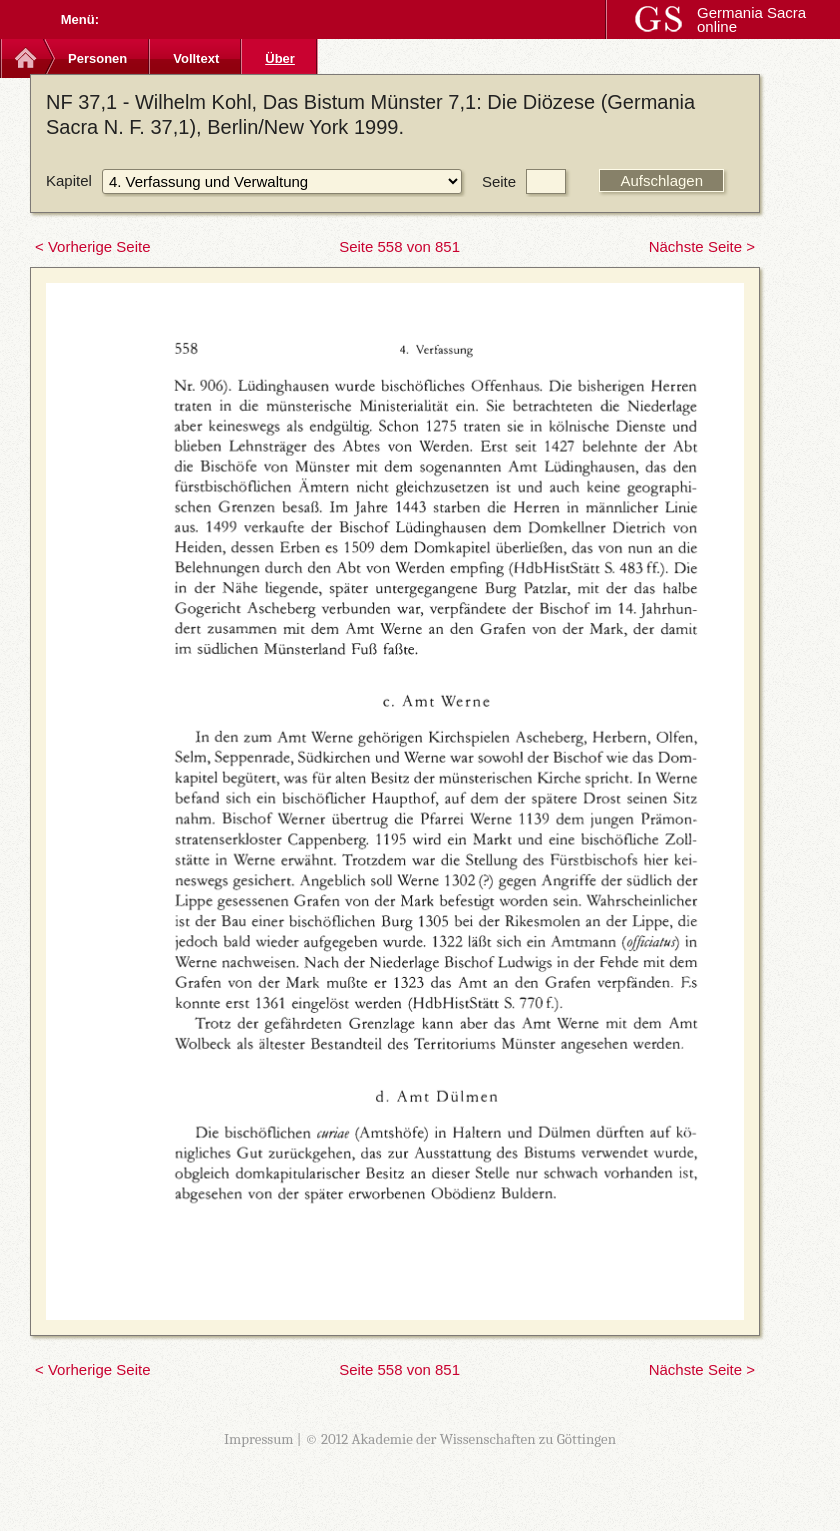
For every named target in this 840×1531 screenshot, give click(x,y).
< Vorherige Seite (93, 246)
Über (280, 58)
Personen (97, 58)
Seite (499, 181)
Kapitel (69, 180)
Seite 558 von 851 (399, 246)
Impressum (259, 1439)
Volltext (196, 58)
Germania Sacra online (751, 19)
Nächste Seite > (702, 246)
